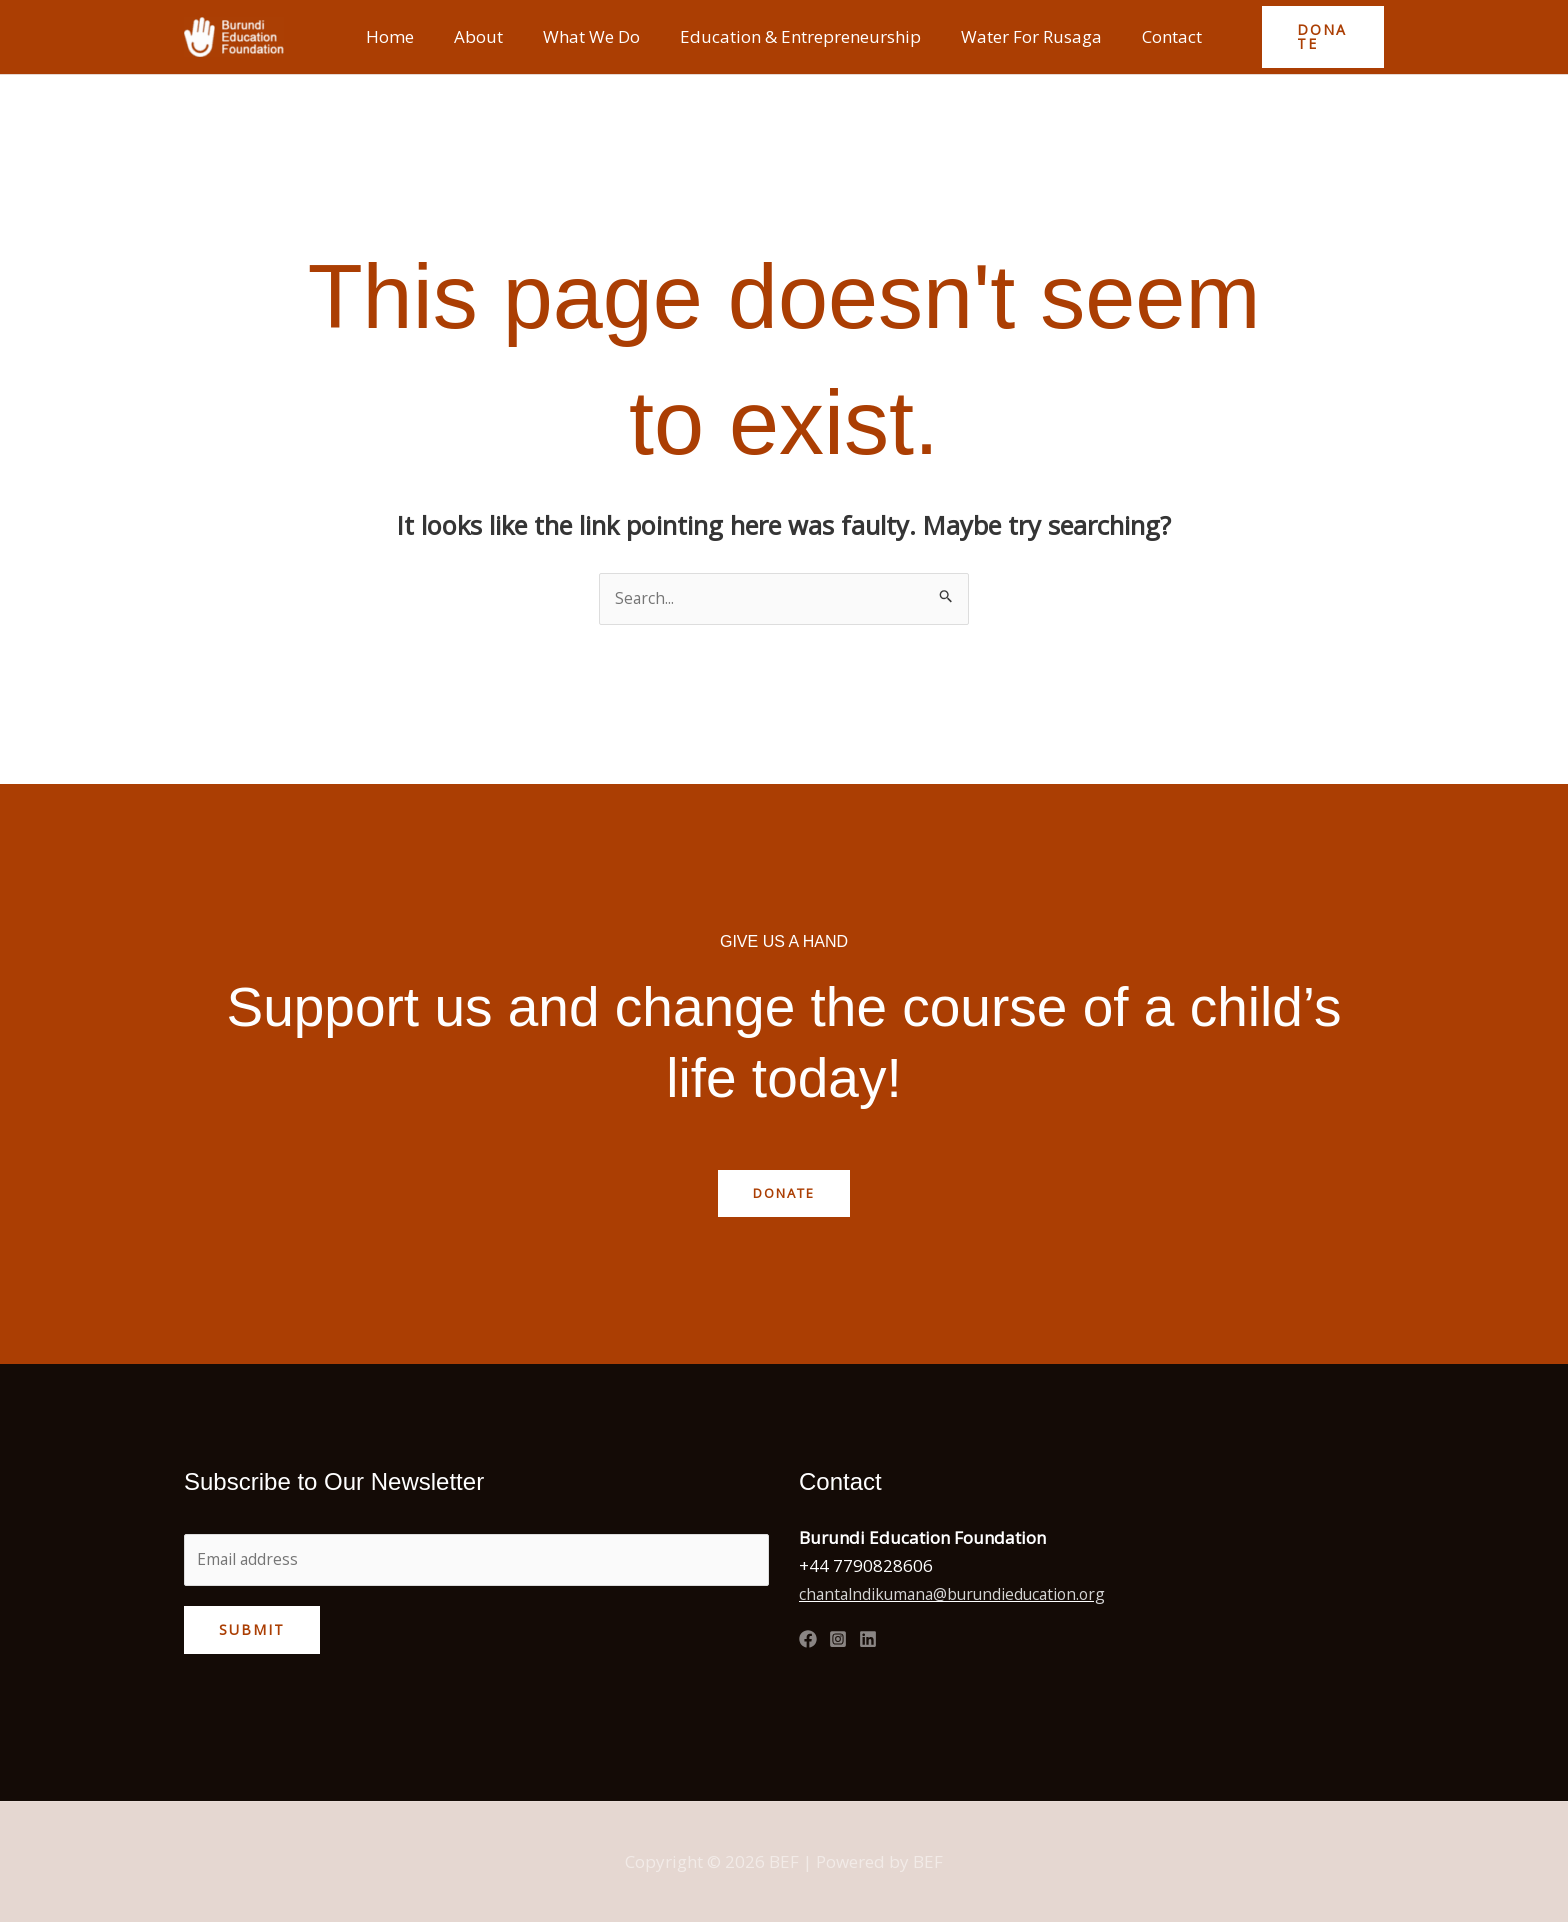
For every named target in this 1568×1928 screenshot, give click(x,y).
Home (405, 36)
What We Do (594, 36)
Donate (784, 1194)
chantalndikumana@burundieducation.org (970, 1595)
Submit (252, 1635)
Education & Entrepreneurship (797, 36)
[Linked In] (868, 1641)
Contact (1157, 36)
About (487, 36)
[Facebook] (808, 1641)
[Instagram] (838, 1641)
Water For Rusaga (1022, 36)
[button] (1314, 37)
